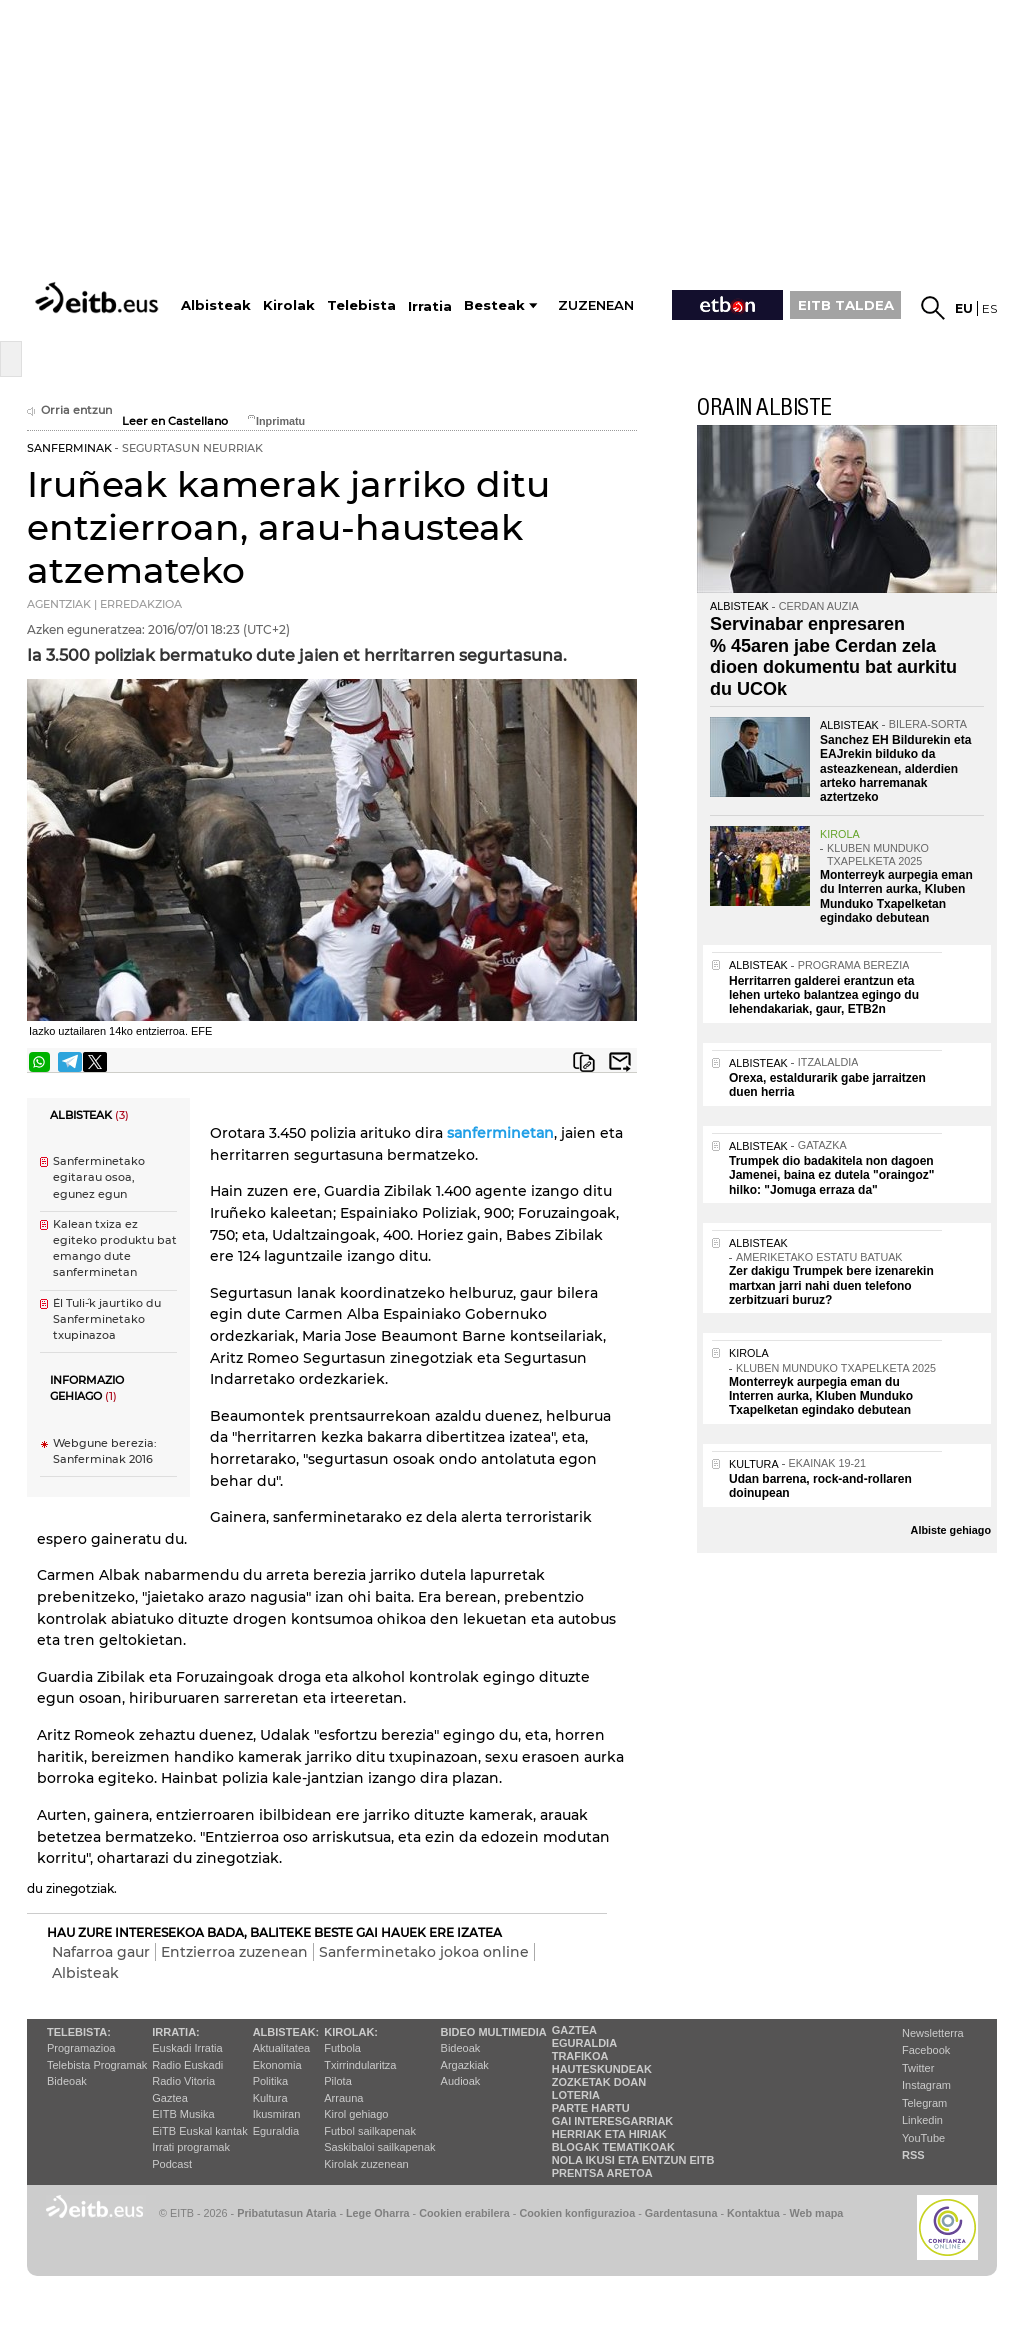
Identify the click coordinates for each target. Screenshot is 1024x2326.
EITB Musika (183, 2114)
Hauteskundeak (602, 2069)
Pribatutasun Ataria (286, 2213)
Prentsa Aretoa (602, 2173)
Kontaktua (753, 2213)
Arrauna (343, 2098)
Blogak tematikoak (613, 2147)
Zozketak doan (599, 2082)
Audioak (461, 2081)
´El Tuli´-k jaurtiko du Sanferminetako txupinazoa (107, 1319)
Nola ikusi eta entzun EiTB (633, 2160)
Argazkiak (465, 2065)
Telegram (924, 2103)
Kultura (270, 2098)
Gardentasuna (681, 2213)
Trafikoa (580, 2056)
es (989, 308)
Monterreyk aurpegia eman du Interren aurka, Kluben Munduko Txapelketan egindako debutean (896, 896)
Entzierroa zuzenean (234, 1952)
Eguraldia (276, 2131)
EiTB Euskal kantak (199, 2131)
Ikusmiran (277, 2114)
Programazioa (81, 2048)
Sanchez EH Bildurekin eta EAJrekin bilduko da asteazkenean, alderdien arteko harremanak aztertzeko (895, 769)
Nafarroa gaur (101, 1952)
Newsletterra (933, 2033)
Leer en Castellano (175, 421)
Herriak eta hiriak (609, 2134)
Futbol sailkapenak (370, 2131)
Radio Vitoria (183, 2081)
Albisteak (85, 1973)
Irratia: (175, 2032)
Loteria (576, 2095)
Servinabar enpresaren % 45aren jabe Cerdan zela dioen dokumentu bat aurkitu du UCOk (833, 656)
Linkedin (922, 2120)
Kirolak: (351, 2032)
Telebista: (79, 2032)
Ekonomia (277, 2065)
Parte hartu (591, 2108)
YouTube (923, 2138)
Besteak (494, 305)
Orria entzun (69, 410)
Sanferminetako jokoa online (424, 1952)
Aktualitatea (281, 2048)
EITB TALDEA (846, 305)
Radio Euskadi (187, 2065)
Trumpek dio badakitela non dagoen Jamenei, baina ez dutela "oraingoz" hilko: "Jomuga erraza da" (831, 1175)
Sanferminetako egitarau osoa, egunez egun (99, 1177)
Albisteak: (286, 2032)
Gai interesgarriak (613, 2121)
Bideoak (67, 2081)
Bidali (620, 1062)
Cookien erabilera (464, 2213)
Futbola (342, 2048)
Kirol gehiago (356, 2114)
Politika (270, 2081)
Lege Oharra (378, 2213)
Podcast (172, 2164)
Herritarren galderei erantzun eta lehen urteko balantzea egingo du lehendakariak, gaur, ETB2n (824, 995)
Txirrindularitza (360, 2065)
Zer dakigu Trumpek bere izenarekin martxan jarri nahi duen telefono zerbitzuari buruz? (831, 1285)
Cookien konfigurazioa (577, 2213)
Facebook (926, 2050)
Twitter (918, 2068)
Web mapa (816, 2213)
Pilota (338, 2081)
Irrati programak (191, 2147)
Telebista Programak (97, 2065)
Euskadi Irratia (187, 2048)
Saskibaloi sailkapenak (379, 2147)
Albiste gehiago (951, 1530)
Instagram (926, 2085)
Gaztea (169, 2098)
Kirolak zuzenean (366, 2164)
